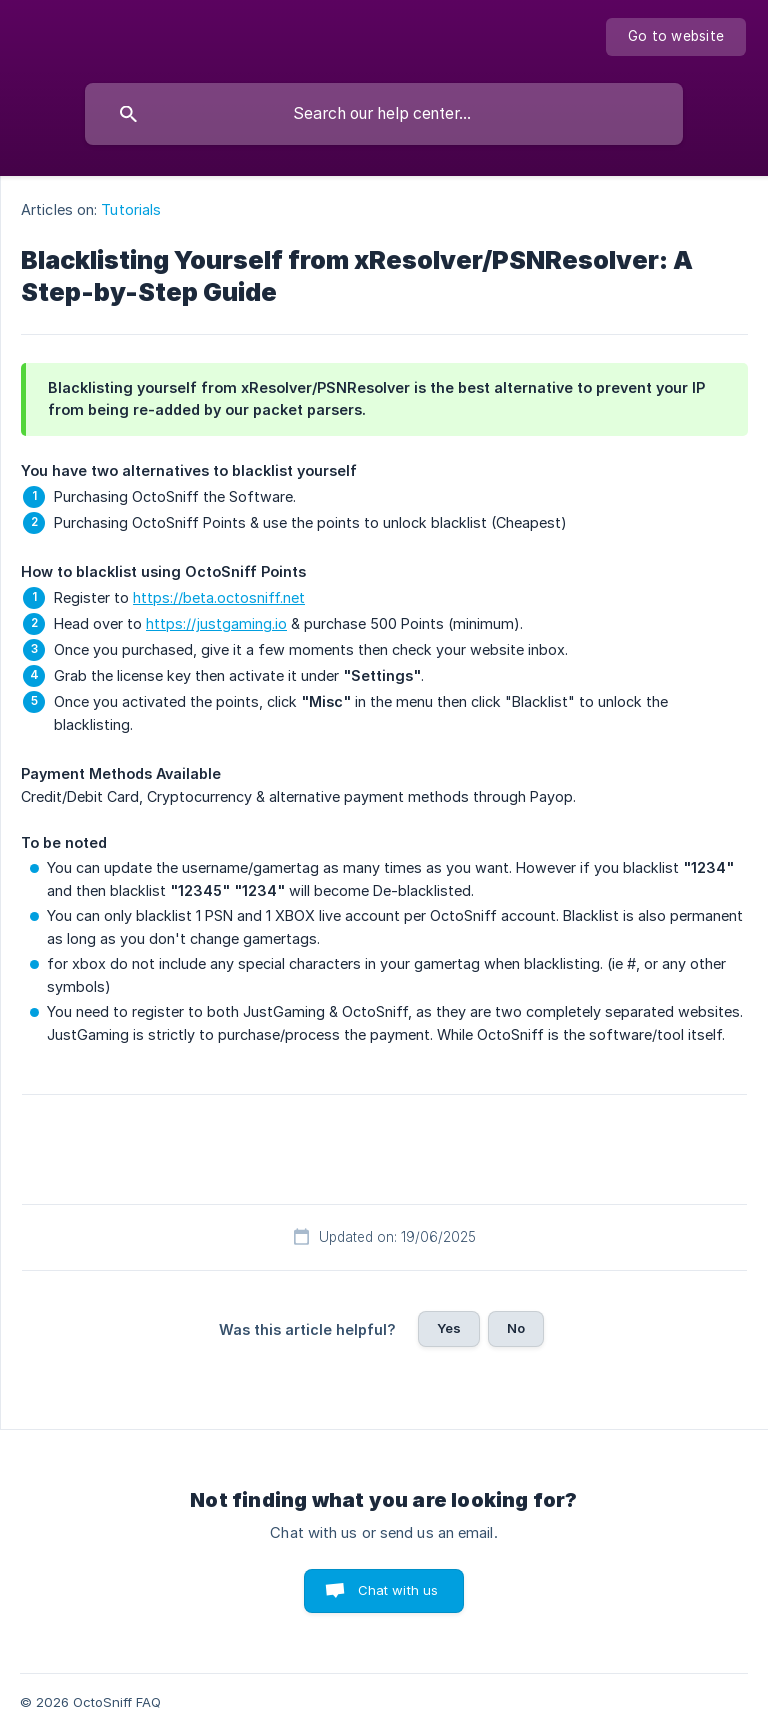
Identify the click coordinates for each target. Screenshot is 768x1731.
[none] (676, 37)
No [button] (516, 1328)
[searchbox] (384, 114)
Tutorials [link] (131, 209)
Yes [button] (449, 1328)
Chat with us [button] (398, 1590)
